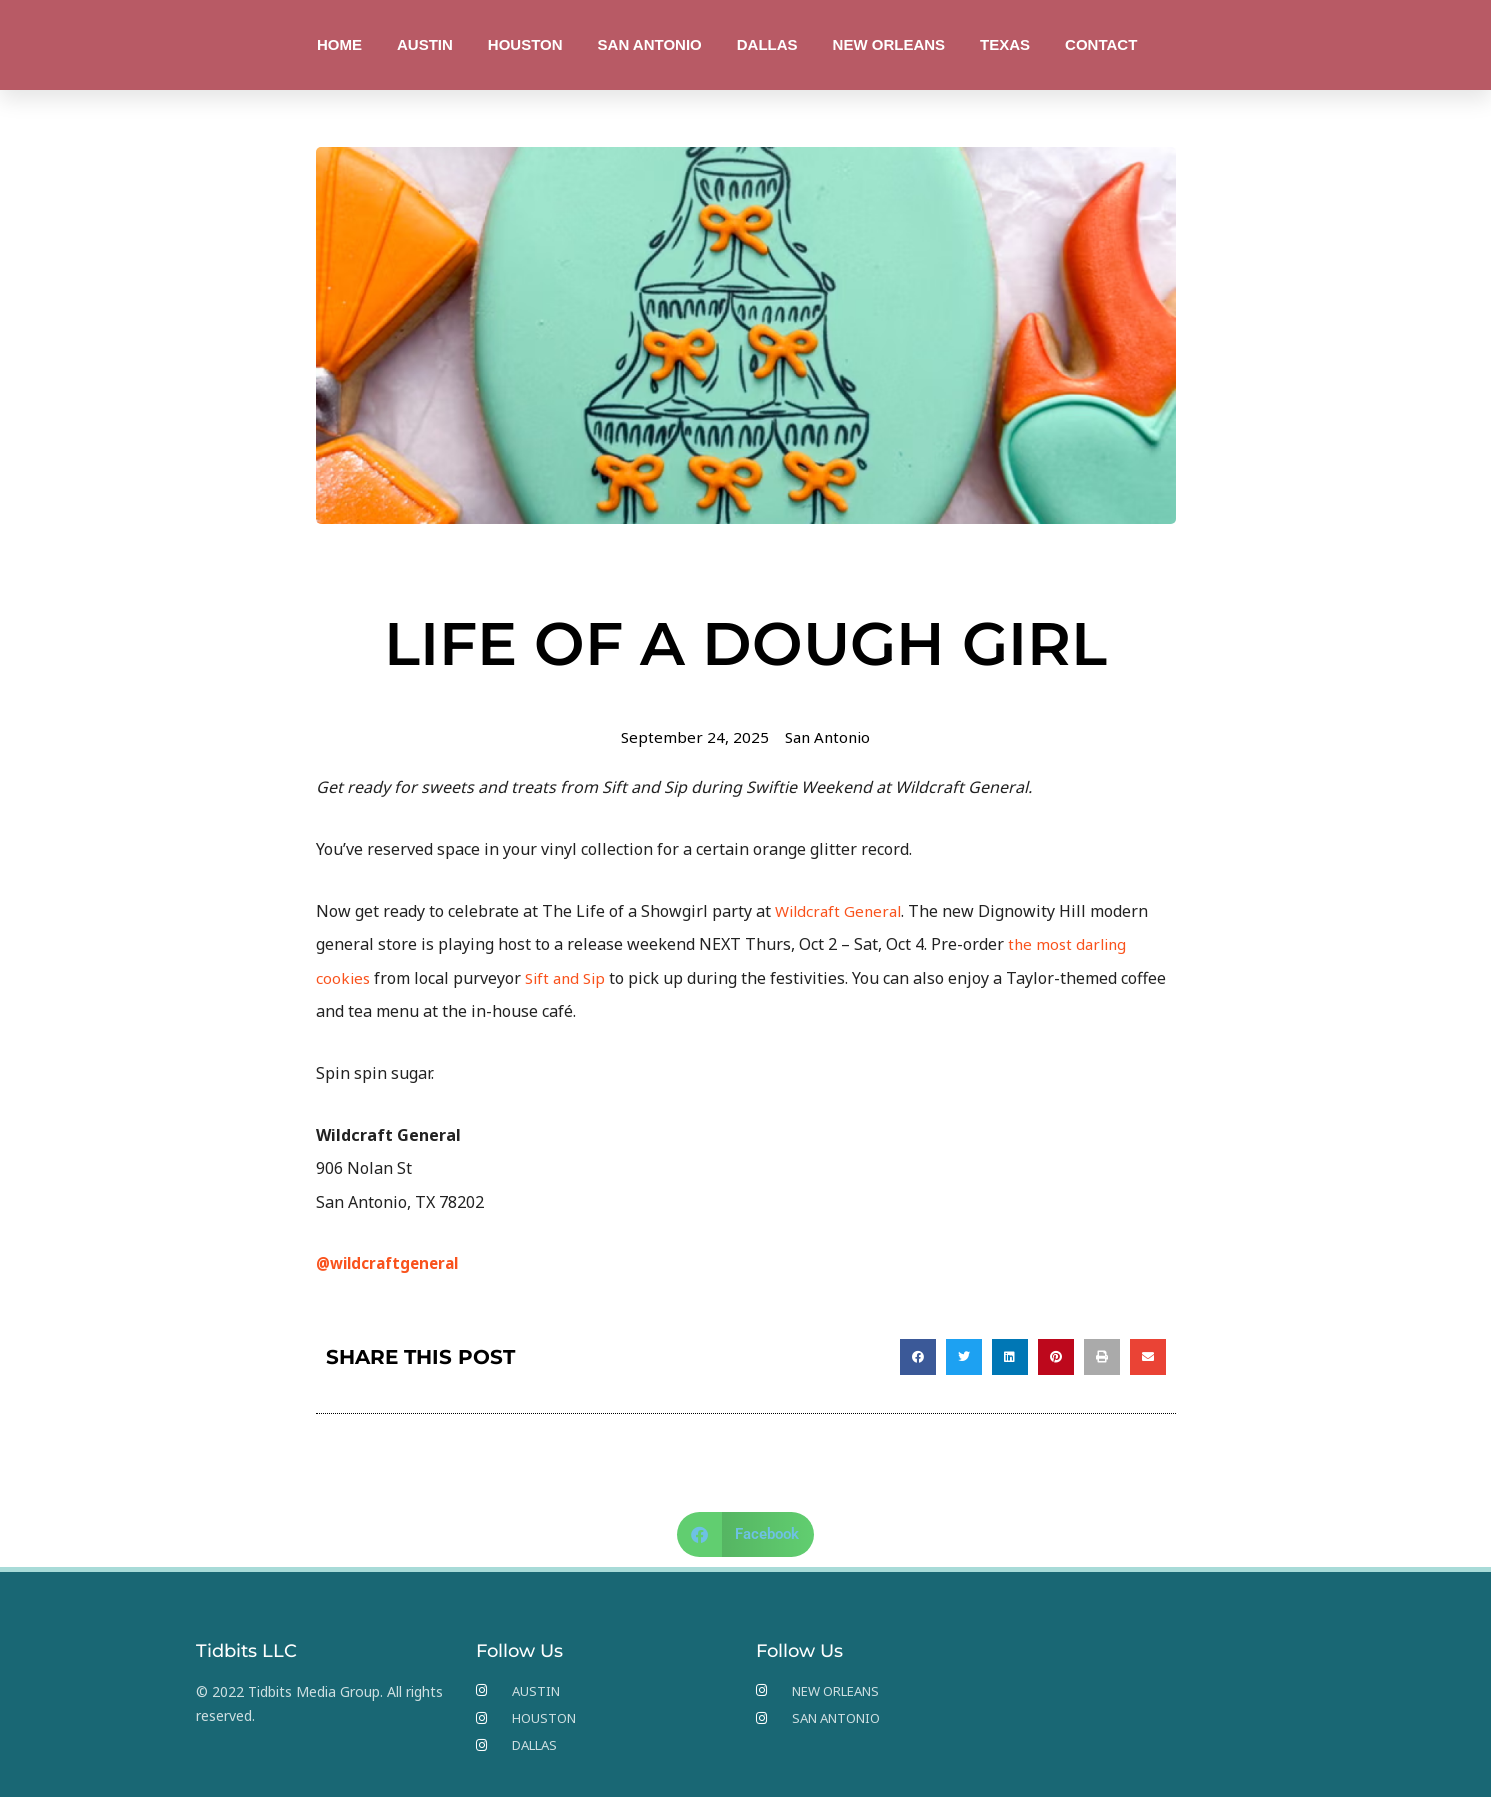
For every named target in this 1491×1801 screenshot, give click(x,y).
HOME (339, 44)
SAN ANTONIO (650, 44)
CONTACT (1101, 44)
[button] (918, 1357)
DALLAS (767, 44)
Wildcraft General (841, 911)
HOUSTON (525, 44)
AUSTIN (425, 44)
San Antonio (828, 737)
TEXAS (1005, 44)
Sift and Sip (570, 978)
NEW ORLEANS (889, 44)
